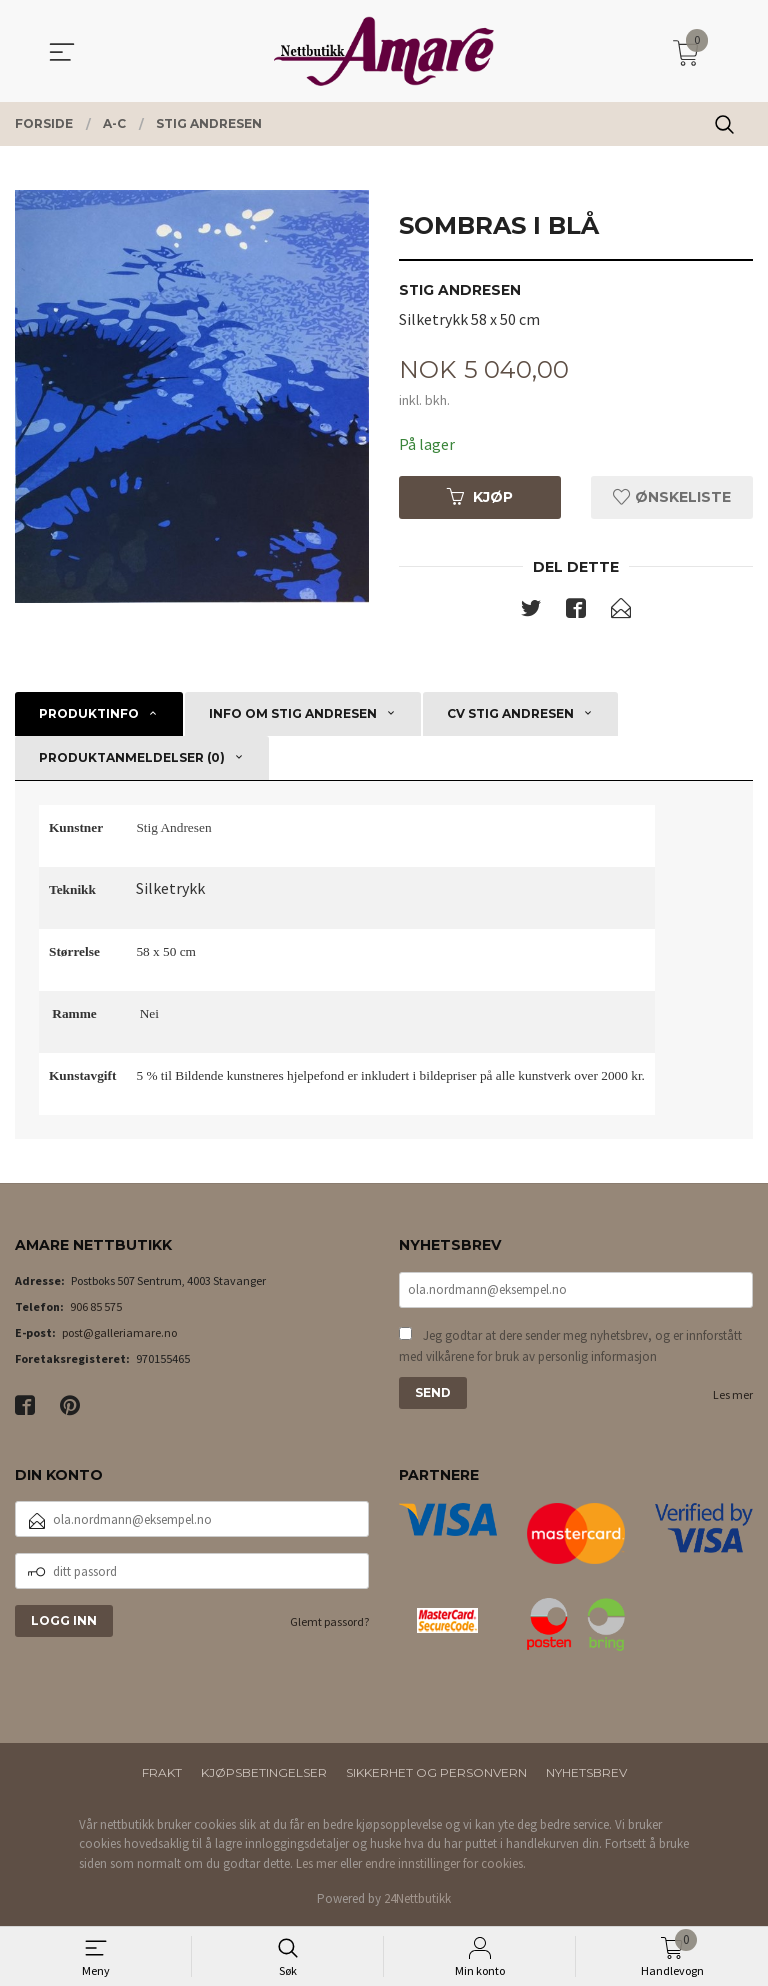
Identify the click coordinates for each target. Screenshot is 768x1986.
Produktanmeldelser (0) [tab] (132, 758)
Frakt (162, 1773)
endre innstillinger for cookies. (445, 1864)
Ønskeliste (672, 497)
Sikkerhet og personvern (436, 1773)
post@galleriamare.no (119, 1333)
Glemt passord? (329, 1622)
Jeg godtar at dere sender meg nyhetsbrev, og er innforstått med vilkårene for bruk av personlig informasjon (570, 1347)
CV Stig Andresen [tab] (510, 714)
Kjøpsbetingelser (264, 1773)
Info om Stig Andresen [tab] (293, 714)
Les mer (733, 1395)
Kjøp (480, 497)
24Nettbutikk (417, 1899)
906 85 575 (96, 1307)
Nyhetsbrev (586, 1773)
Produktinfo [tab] (89, 714)
